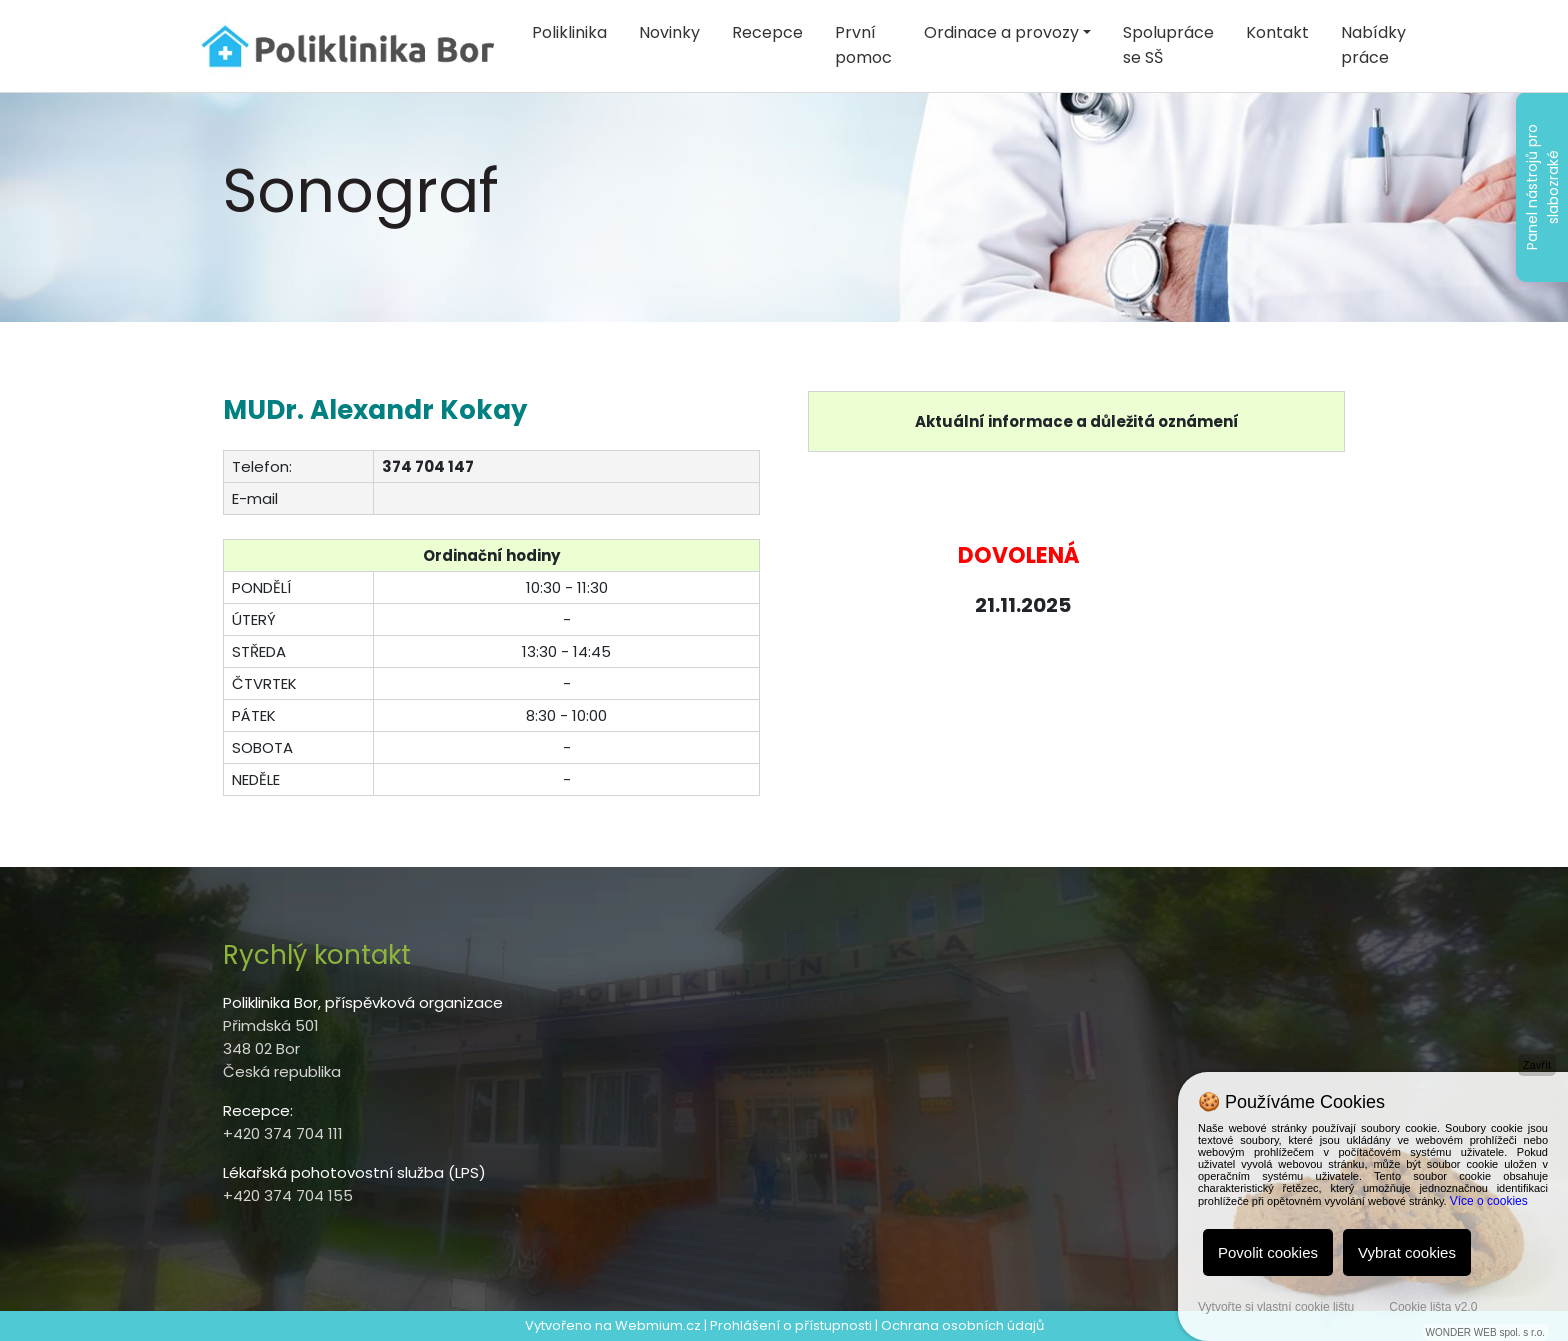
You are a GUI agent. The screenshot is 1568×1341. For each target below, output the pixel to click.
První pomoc (863, 45)
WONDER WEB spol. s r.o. (1485, 1332)
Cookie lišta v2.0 (1433, 1307)
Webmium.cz (658, 1325)
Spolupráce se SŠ (1168, 45)
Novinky (669, 32)
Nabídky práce (1373, 45)
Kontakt (1277, 32)
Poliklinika (569, 32)
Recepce (767, 32)
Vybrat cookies (1407, 1252)
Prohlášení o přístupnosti (791, 1325)
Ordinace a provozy (1001, 32)
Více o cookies (1489, 1201)
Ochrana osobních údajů (962, 1325)
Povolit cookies (1268, 1252)
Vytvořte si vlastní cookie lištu (1276, 1307)
